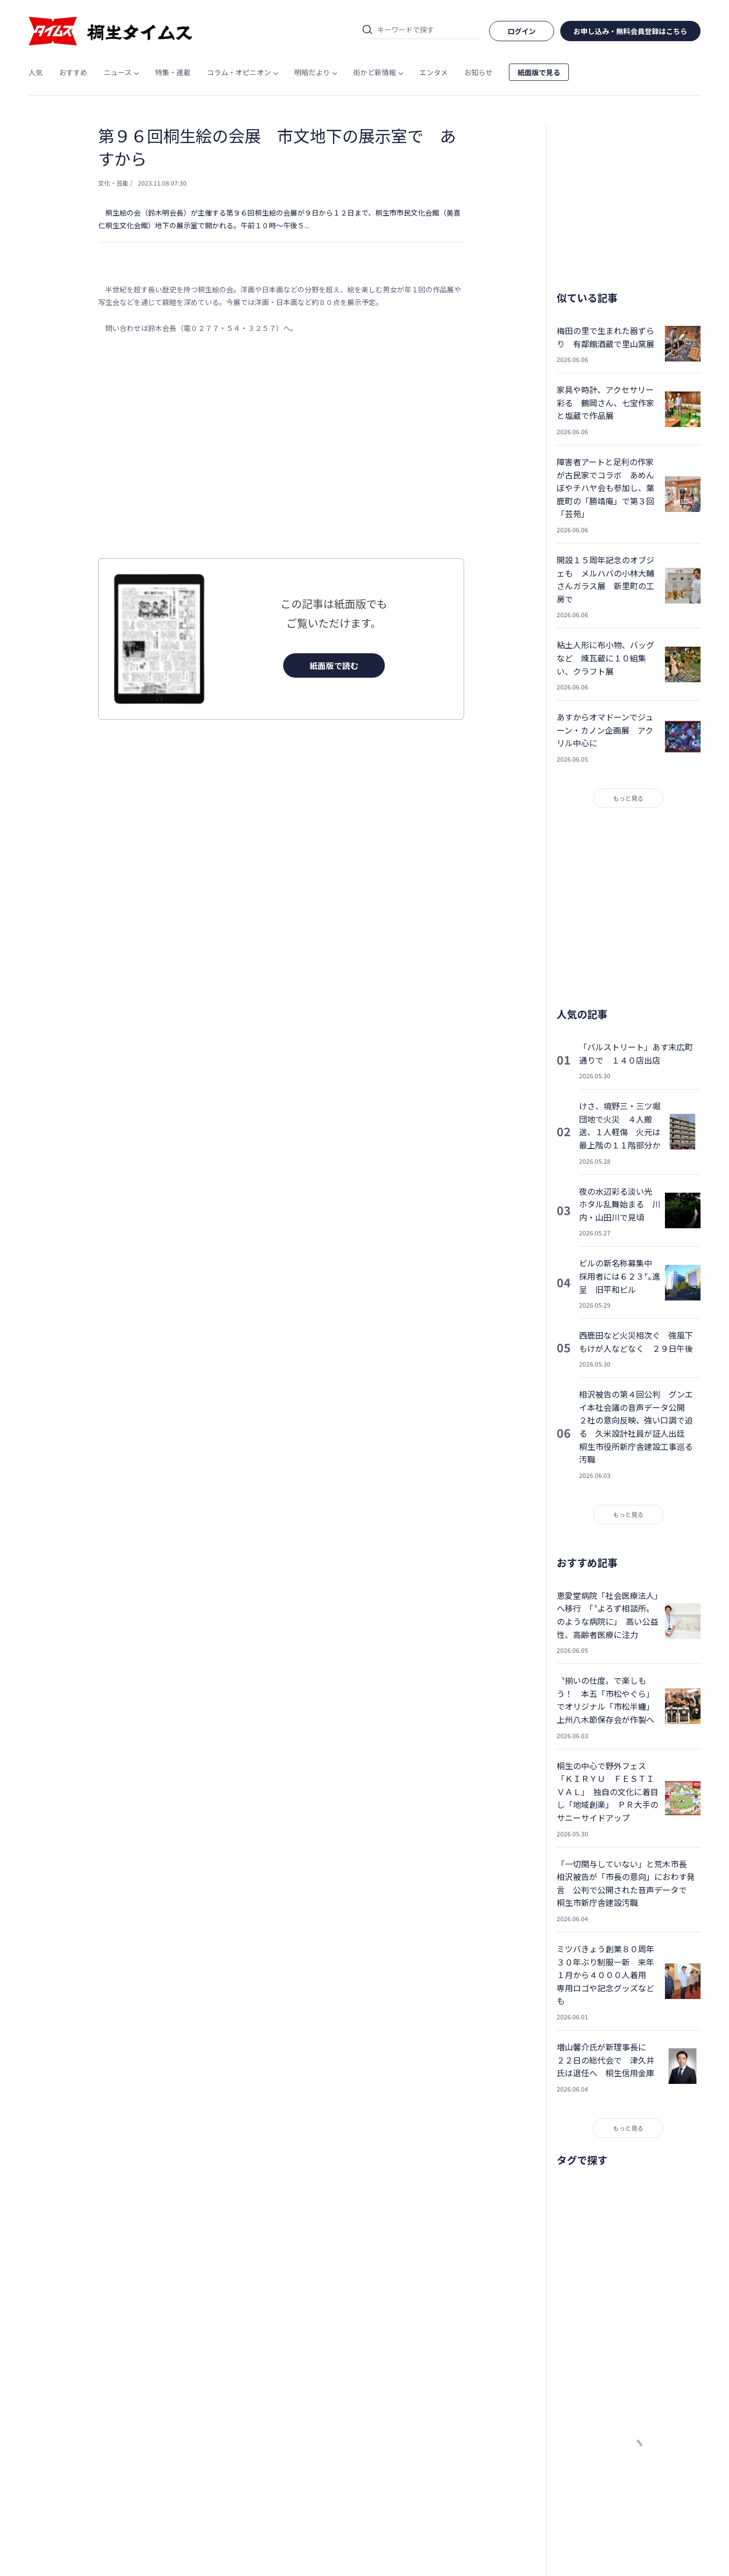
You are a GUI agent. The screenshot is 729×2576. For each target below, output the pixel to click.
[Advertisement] (281, 446)
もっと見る (628, 798)
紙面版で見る (539, 72)
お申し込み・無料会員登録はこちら (630, 31)
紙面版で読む (334, 665)
